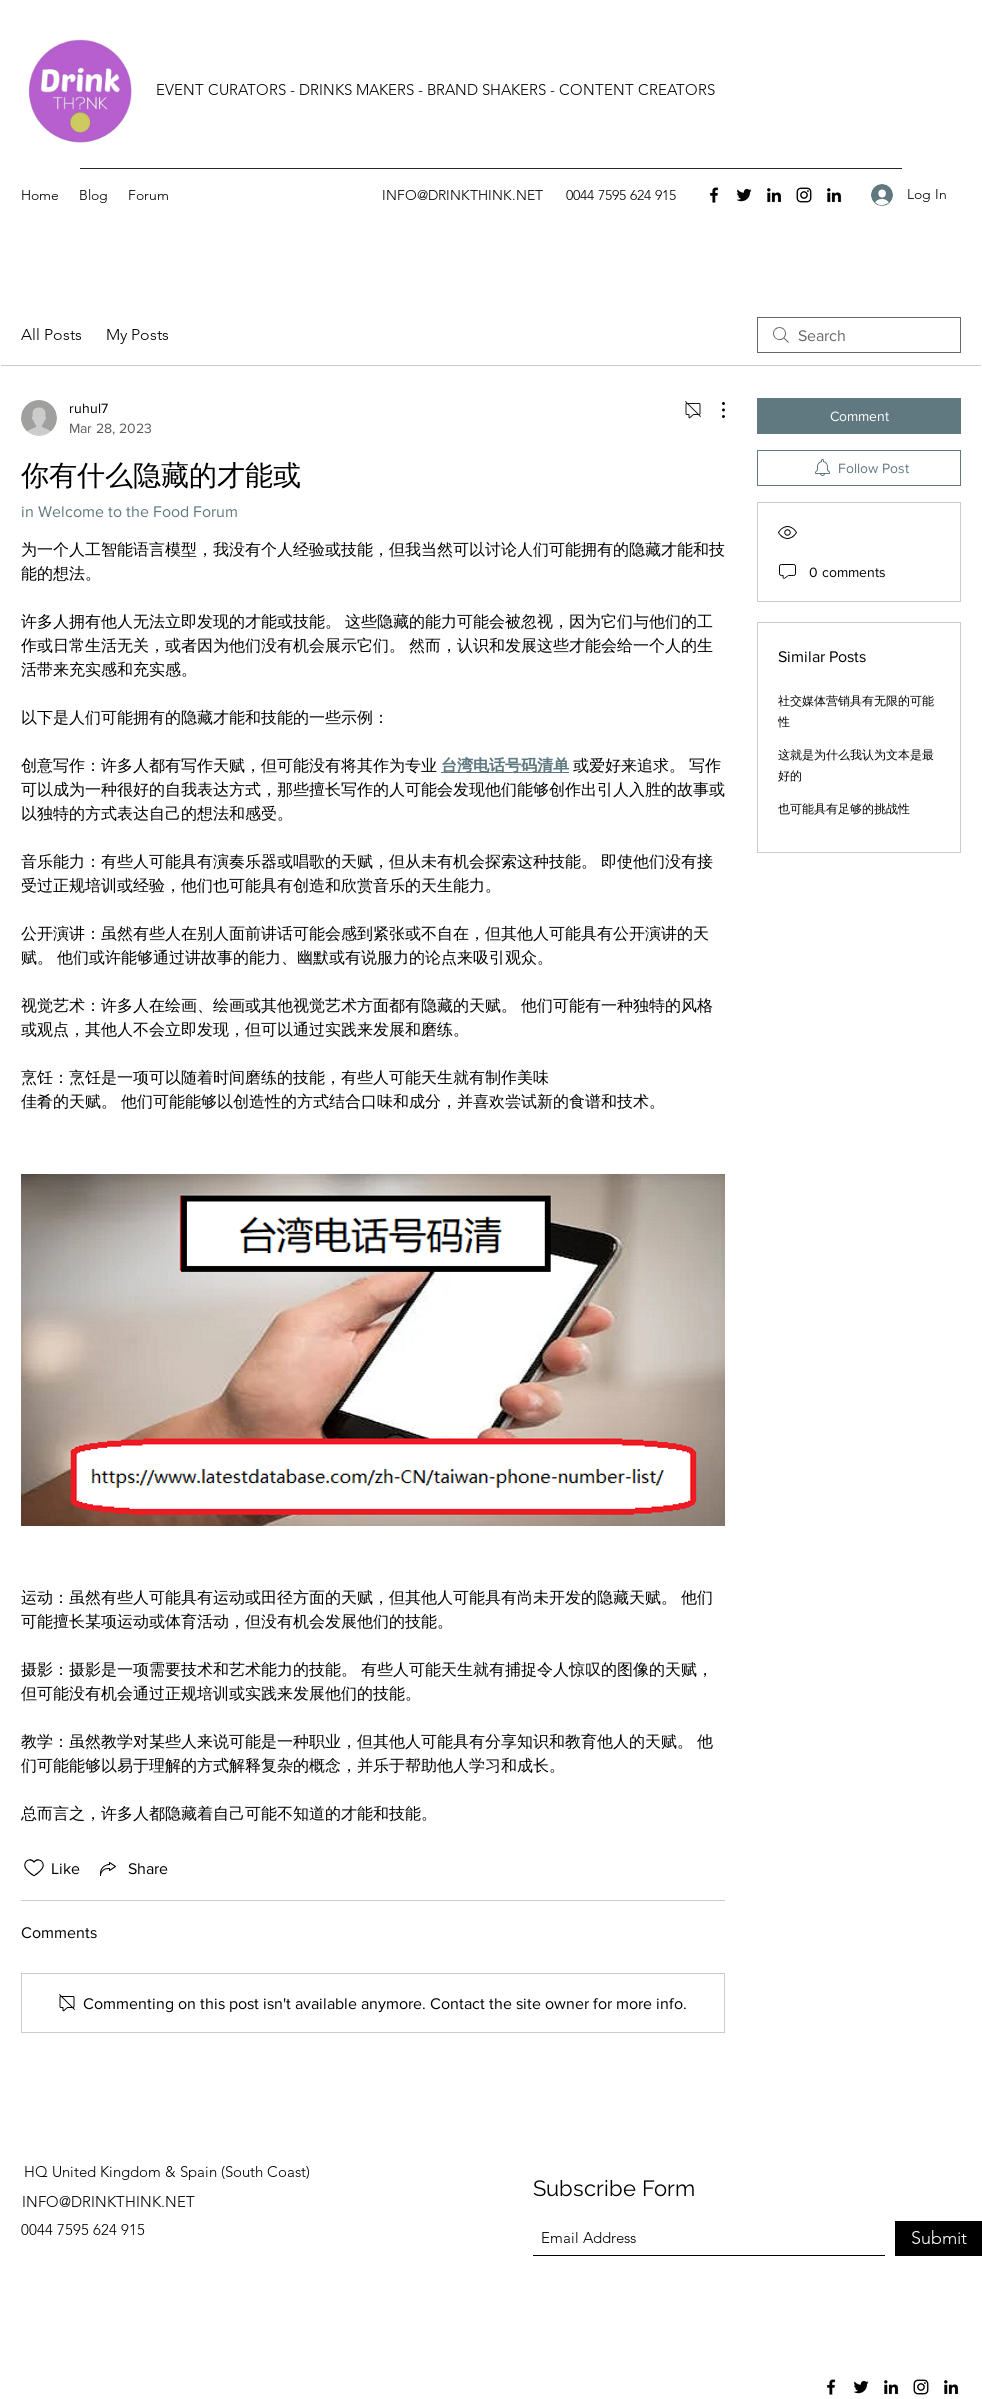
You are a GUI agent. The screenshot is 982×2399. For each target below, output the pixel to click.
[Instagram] (804, 195)
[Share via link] (132, 1868)
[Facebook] (714, 195)
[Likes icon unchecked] (34, 1868)
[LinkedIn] (774, 195)
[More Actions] (713, 410)
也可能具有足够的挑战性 (844, 809)
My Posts (137, 334)
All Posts (51, 334)
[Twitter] (744, 195)
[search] (859, 335)
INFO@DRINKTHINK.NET (462, 195)
